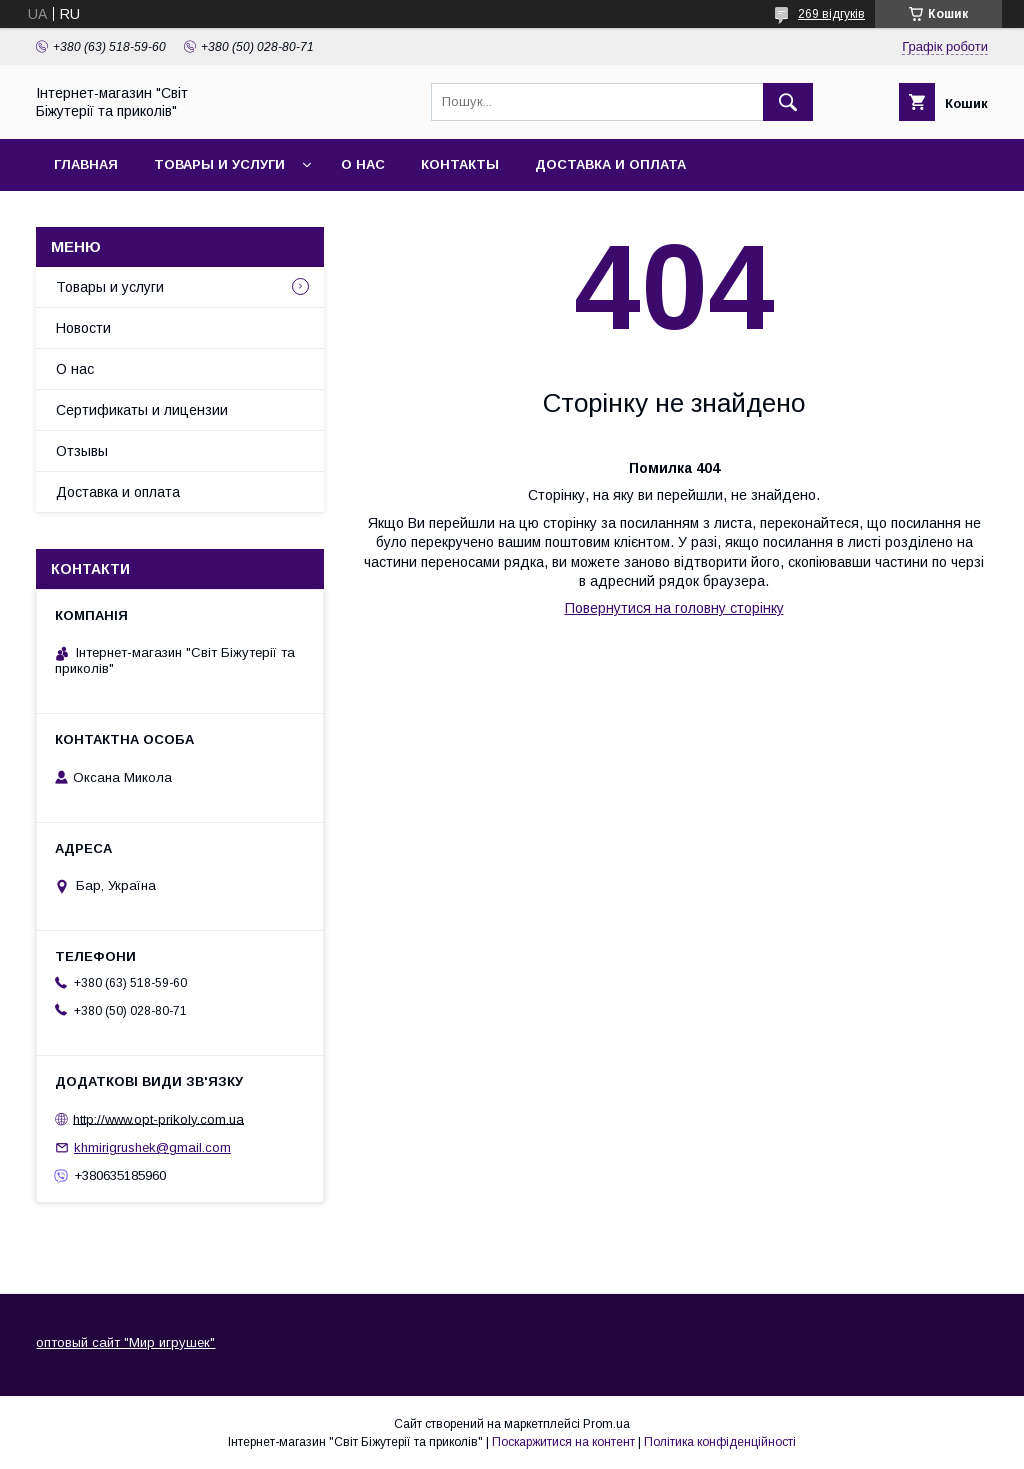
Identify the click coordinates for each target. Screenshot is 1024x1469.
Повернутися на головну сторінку (674, 608)
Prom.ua (606, 1424)
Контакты (460, 164)
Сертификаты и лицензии (142, 410)
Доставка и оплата (610, 164)
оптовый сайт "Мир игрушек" (125, 1342)
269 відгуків (831, 14)
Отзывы (82, 451)
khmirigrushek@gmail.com (152, 1147)
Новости (83, 328)
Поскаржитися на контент (563, 1442)
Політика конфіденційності (720, 1442)
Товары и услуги (219, 164)
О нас (363, 164)
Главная (86, 164)
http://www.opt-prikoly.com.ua (158, 1118)
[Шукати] (788, 102)
